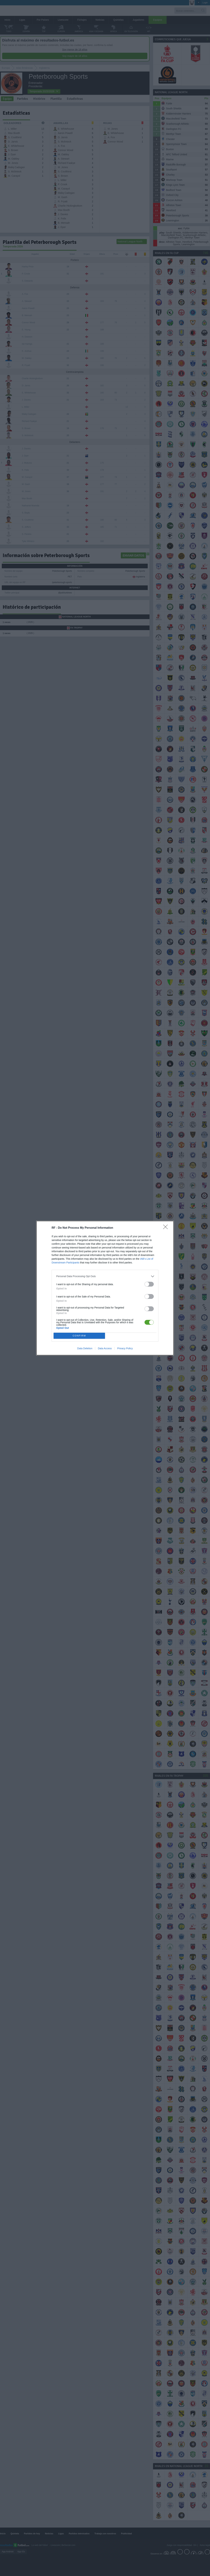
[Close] (166, 1228)
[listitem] (105, 1276)
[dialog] (105, 1288)
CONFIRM (79, 1335)
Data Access (105, 1348)
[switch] (149, 1284)
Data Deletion (84, 1348)
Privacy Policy (125, 1348)
